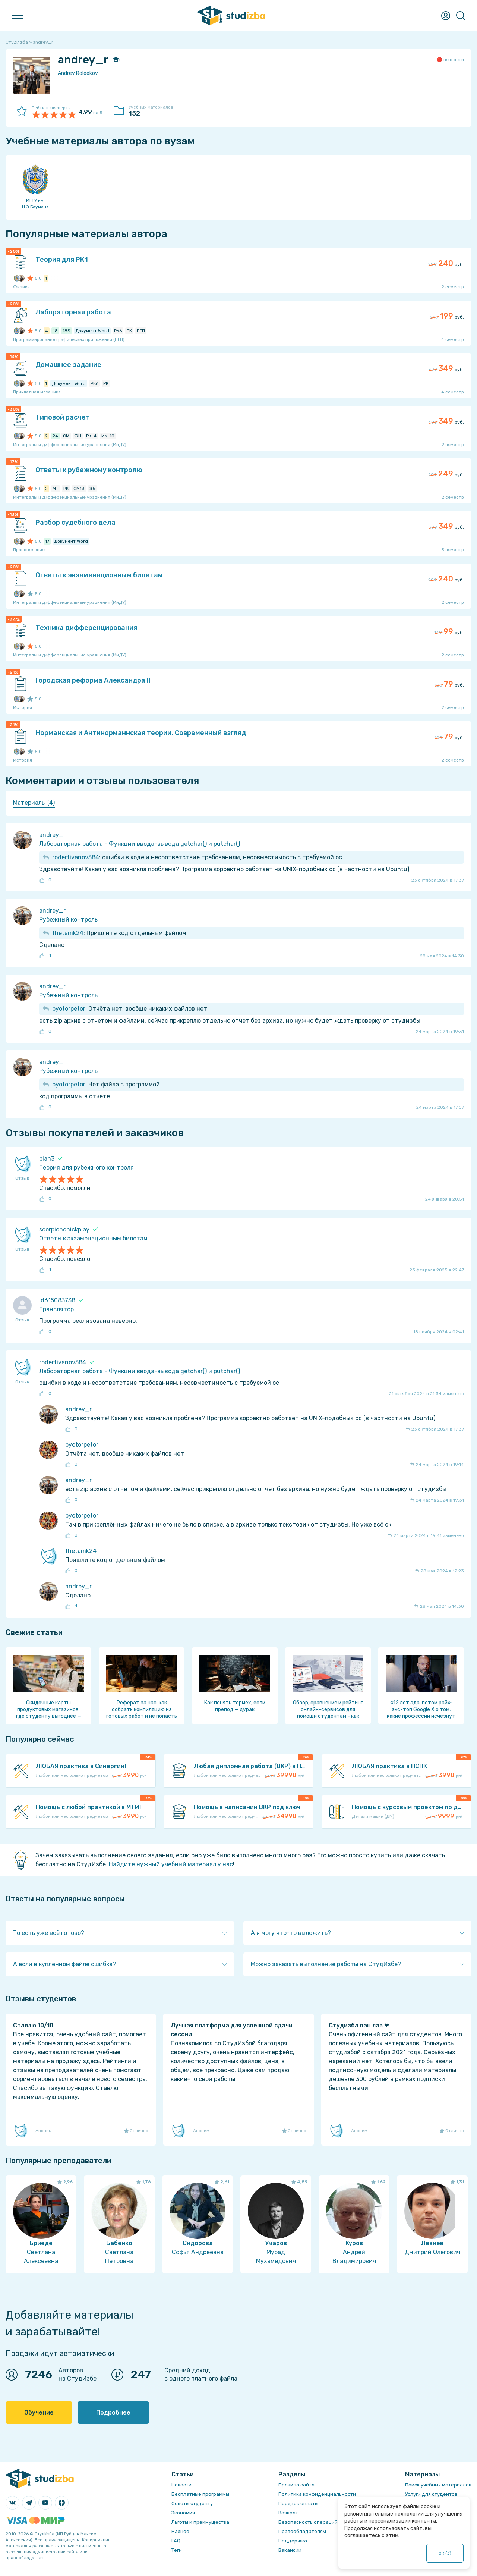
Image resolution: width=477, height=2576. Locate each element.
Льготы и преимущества (200, 2522)
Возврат (288, 2513)
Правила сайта (296, 2485)
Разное (180, 2531)
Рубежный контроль (68, 919)
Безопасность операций (308, 2522)
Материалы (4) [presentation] (34, 802)
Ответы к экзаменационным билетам (93, 1238)
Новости (181, 2485)
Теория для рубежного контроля (86, 1167)
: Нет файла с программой (106, 1084)
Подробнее (113, 2412)
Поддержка (292, 2541)
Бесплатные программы (200, 2494)
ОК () (445, 2553)
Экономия (183, 2513)
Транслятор (56, 1309)
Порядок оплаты (298, 2503)
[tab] (34, 803)
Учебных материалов (155, 111)
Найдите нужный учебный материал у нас (171, 1864)
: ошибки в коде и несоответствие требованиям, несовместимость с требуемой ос (197, 857)
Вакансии (289, 2550)
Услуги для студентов (431, 2494)
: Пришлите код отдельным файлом (119, 932)
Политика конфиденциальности (317, 2494)
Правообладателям (302, 2531)
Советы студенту (192, 2503)
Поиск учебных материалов (438, 2485)
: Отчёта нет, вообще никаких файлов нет (129, 1008)
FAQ (175, 2541)
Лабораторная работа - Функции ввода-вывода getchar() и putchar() (139, 843)
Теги (176, 2550)
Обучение (39, 2412)
